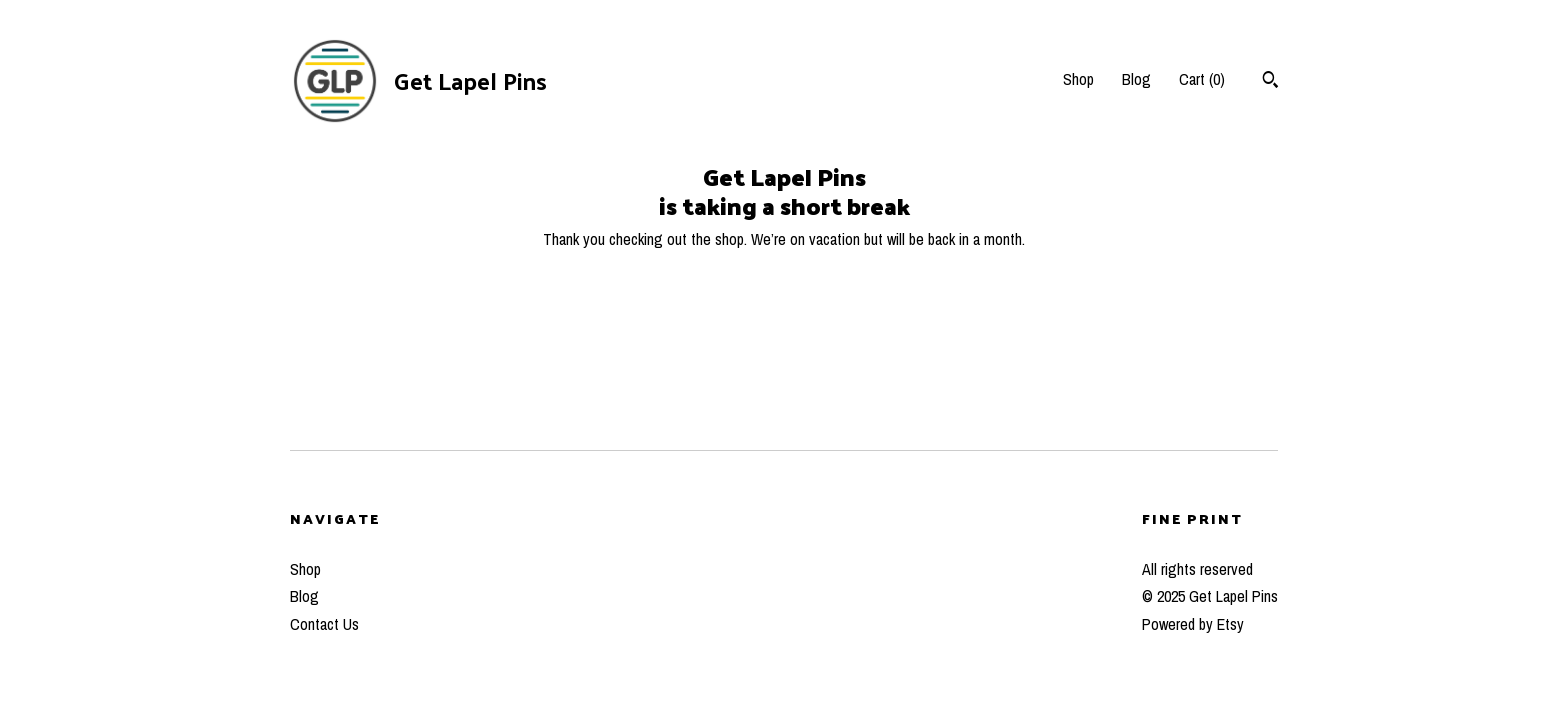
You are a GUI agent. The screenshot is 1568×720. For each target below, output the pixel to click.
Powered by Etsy (1193, 624)
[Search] (1270, 82)
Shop (1078, 79)
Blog (1136, 79)
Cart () (1202, 79)
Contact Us (324, 624)
